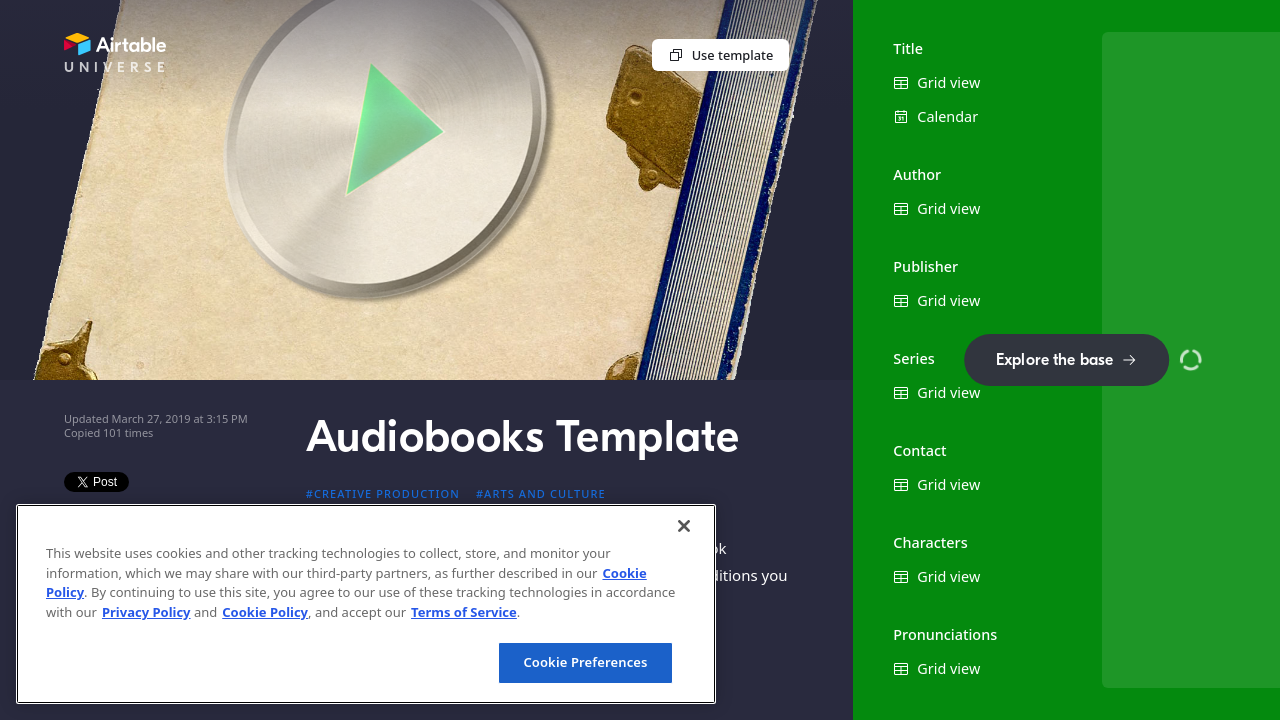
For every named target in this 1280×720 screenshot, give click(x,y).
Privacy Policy (146, 612)
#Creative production (383, 493)
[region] (366, 604)
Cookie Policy (265, 612)
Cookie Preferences (585, 662)
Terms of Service (464, 612)
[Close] (684, 526)
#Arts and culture (541, 493)
